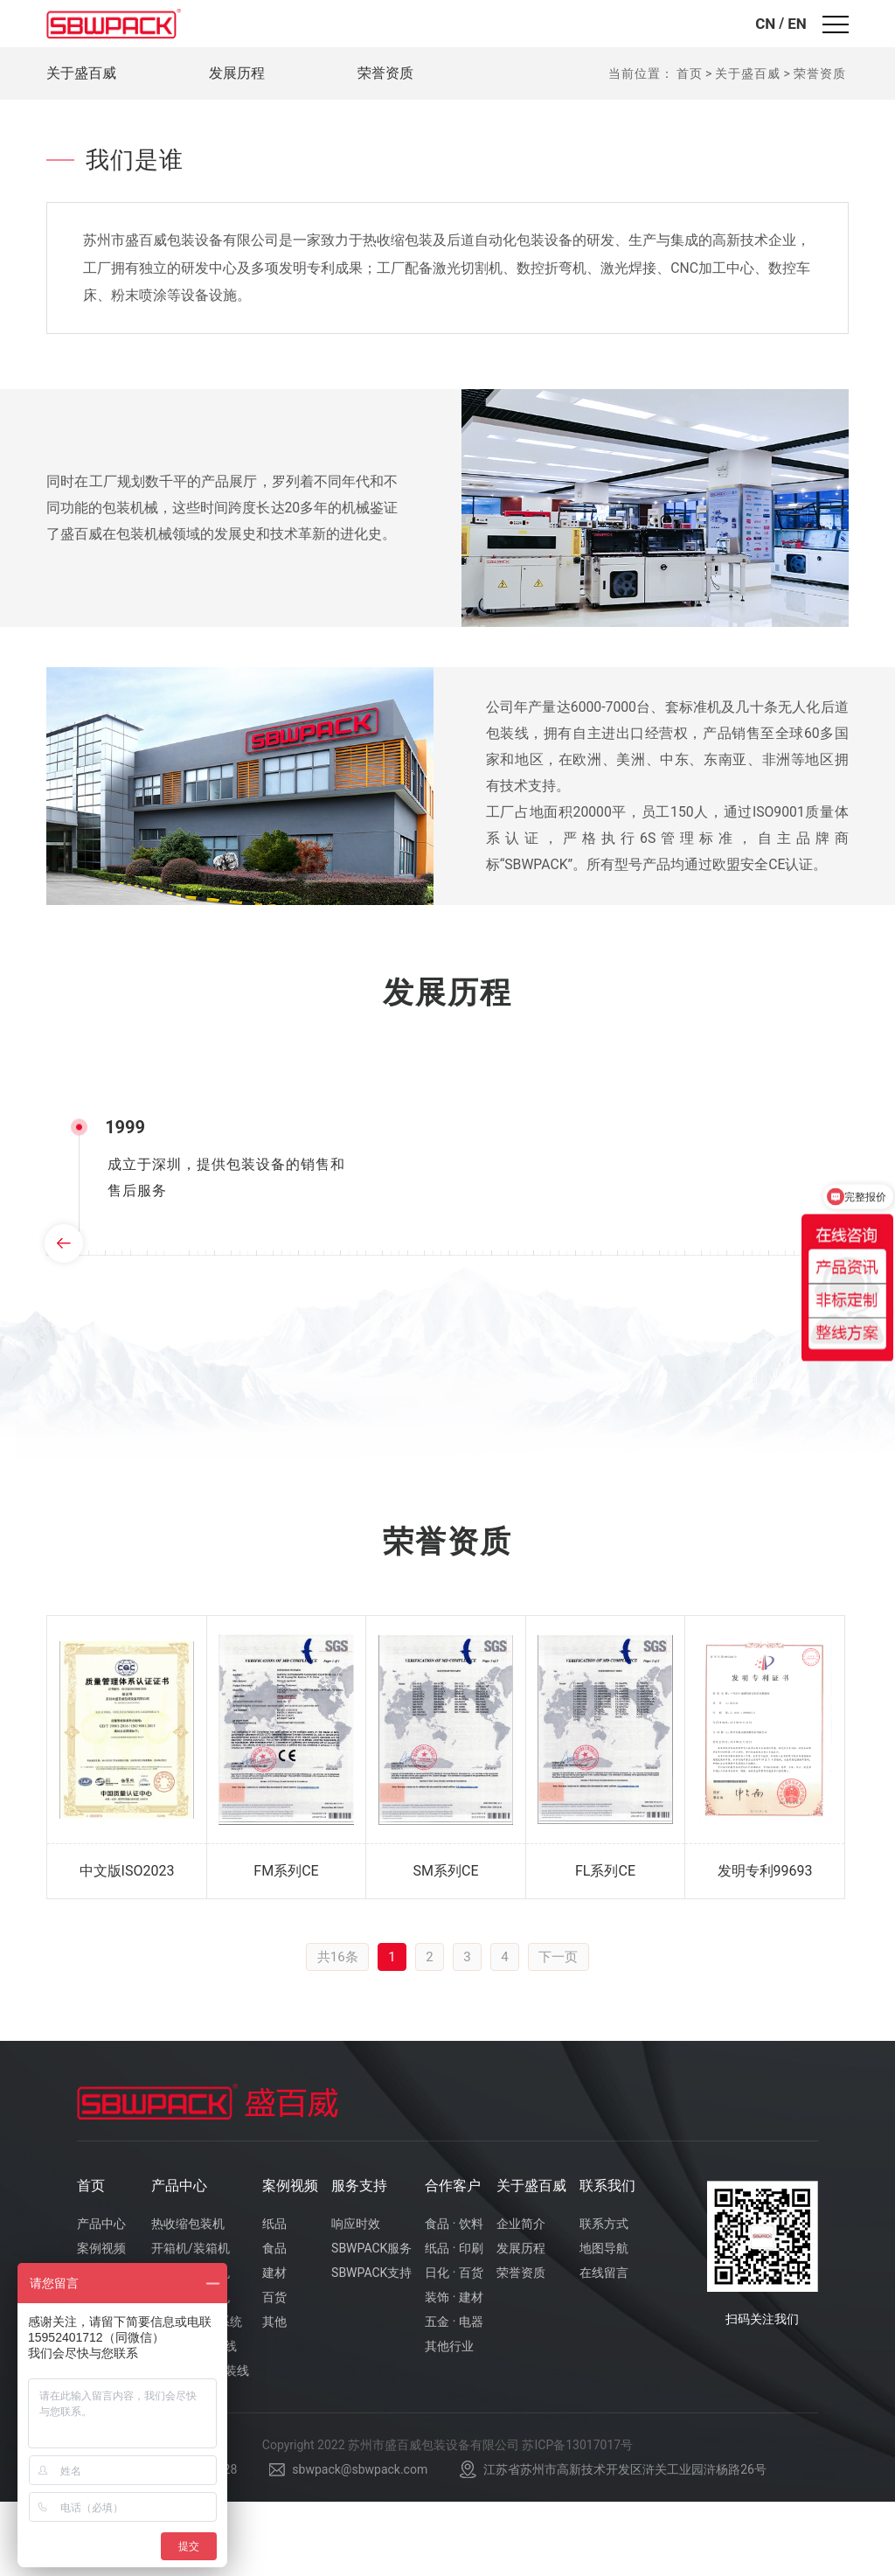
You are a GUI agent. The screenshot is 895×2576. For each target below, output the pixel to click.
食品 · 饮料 (454, 2298)
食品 (274, 2322)
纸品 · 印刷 (454, 2322)
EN (797, 23)
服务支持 (359, 2260)
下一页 (562, 2030)
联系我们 (607, 2260)
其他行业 (449, 2420)
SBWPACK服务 (371, 2322)
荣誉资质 (385, 73)
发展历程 (237, 73)
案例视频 (290, 2260)
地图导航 (603, 2322)
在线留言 (603, 2347)
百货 (274, 2371)
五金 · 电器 (454, 2396)
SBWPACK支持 (371, 2347)
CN (765, 23)
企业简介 (520, 2298)
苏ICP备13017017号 (577, 2520)
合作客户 (453, 2260)
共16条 (334, 2030)
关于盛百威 (81, 73)
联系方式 (603, 2298)
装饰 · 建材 (454, 2371)
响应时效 (355, 2298)
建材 (274, 2347)
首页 (689, 73)
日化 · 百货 (454, 2347)
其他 (274, 2396)
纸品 (274, 2298)
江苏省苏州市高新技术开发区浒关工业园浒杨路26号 (625, 2545)
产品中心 (179, 2260)
